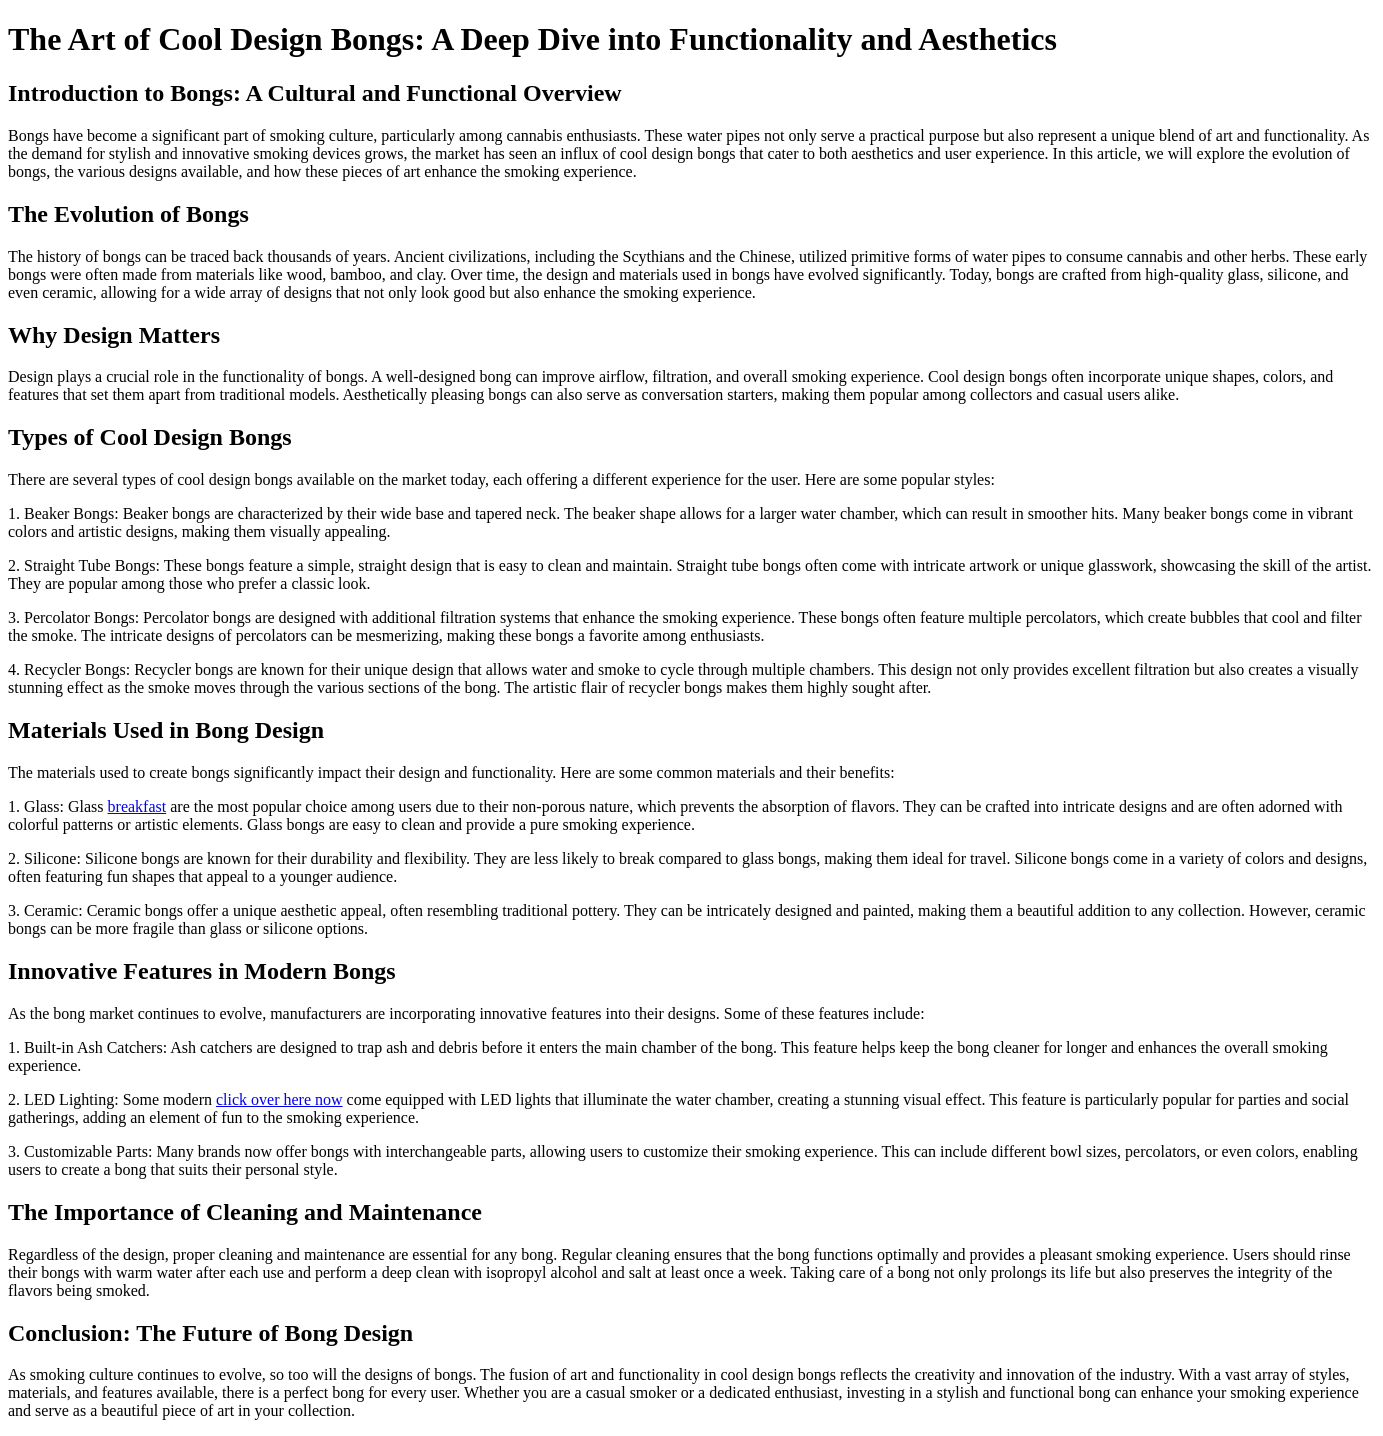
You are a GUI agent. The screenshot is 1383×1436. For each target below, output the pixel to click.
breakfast (137, 806)
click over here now (279, 1099)
